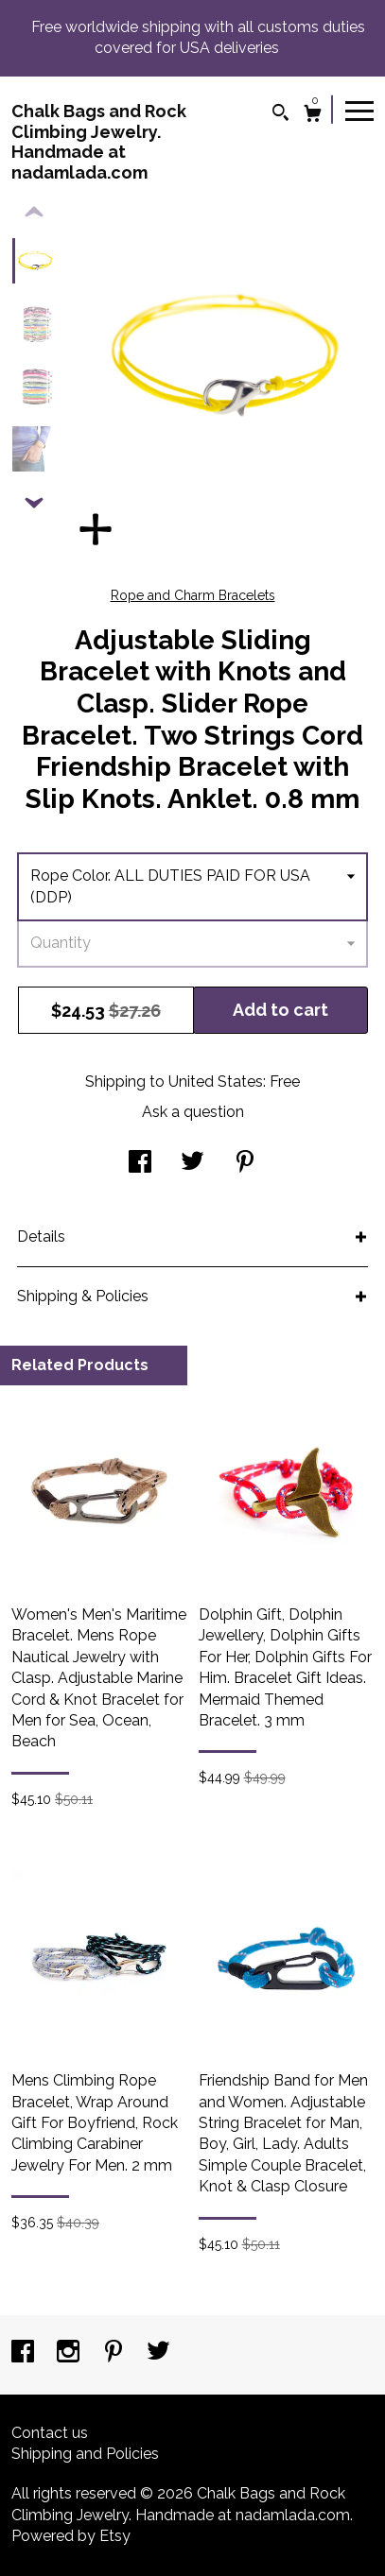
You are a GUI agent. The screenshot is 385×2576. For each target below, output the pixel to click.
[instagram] (70, 2353)
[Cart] (313, 116)
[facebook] (24, 2353)
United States (215, 1082)
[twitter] (158, 2353)
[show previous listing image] (34, 212)
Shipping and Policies (85, 2454)
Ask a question (193, 1112)
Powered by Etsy (71, 2536)
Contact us (49, 2433)
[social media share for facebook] (140, 1164)
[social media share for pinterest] (245, 1164)
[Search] (280, 115)
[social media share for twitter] (192, 1164)
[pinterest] (115, 2353)
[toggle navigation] (359, 109)
